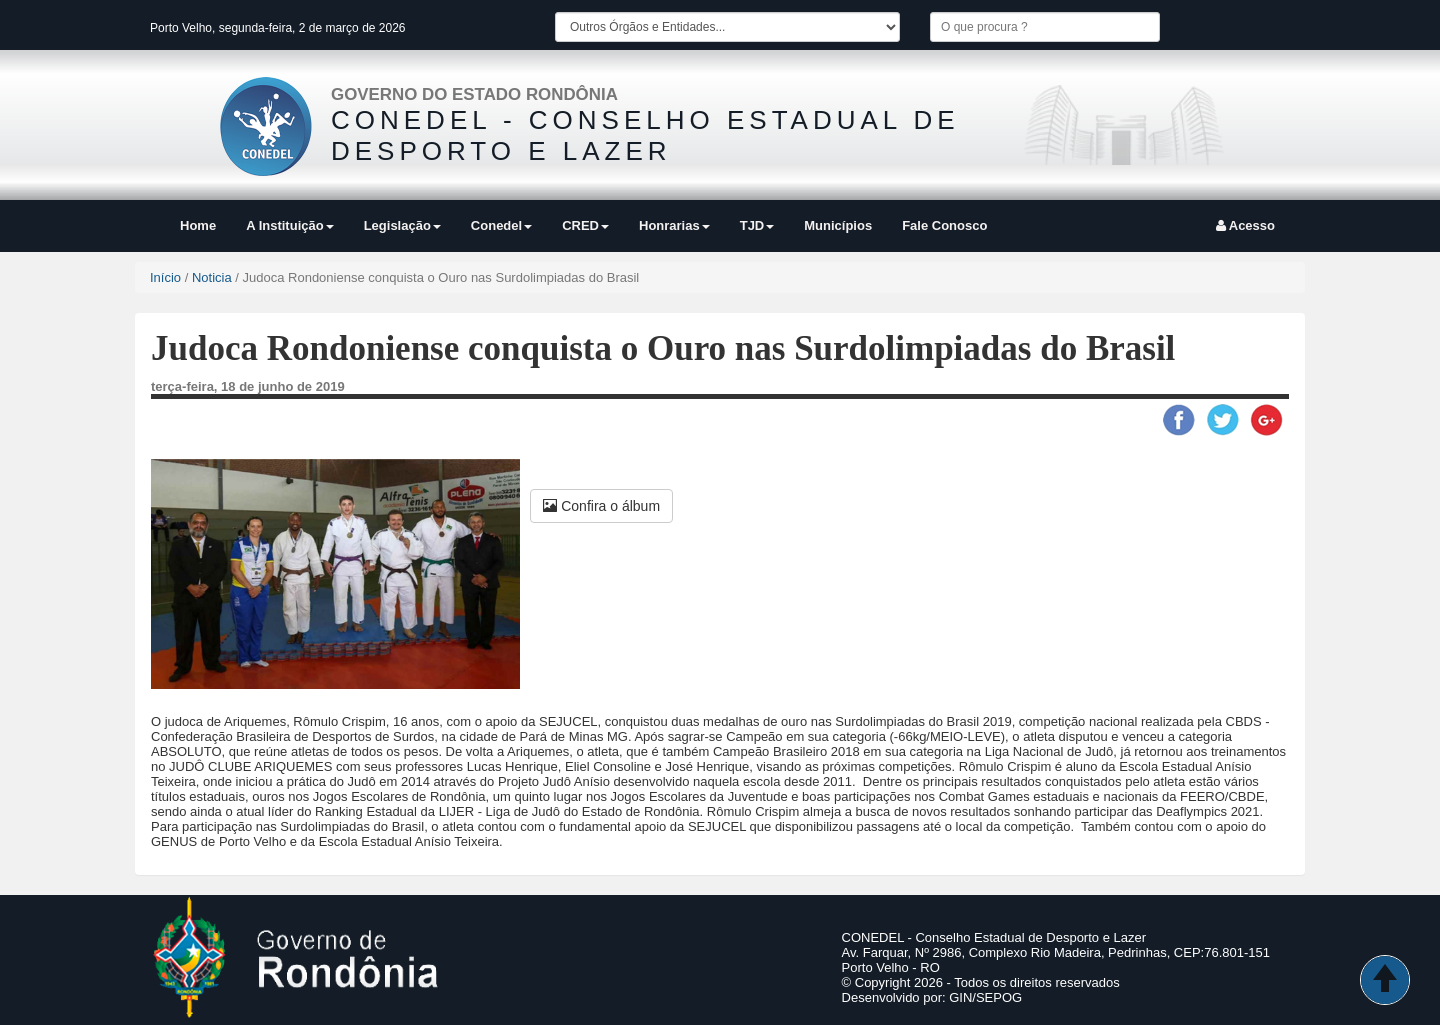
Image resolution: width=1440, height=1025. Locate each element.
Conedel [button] (501, 225)
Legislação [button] (402, 225)
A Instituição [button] (290, 225)
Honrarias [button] (674, 225)
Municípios (838, 225)
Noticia (212, 277)
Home (198, 225)
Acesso (1245, 225)
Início (165, 277)
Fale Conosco (944, 225)
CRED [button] (585, 225)
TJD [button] (757, 225)
